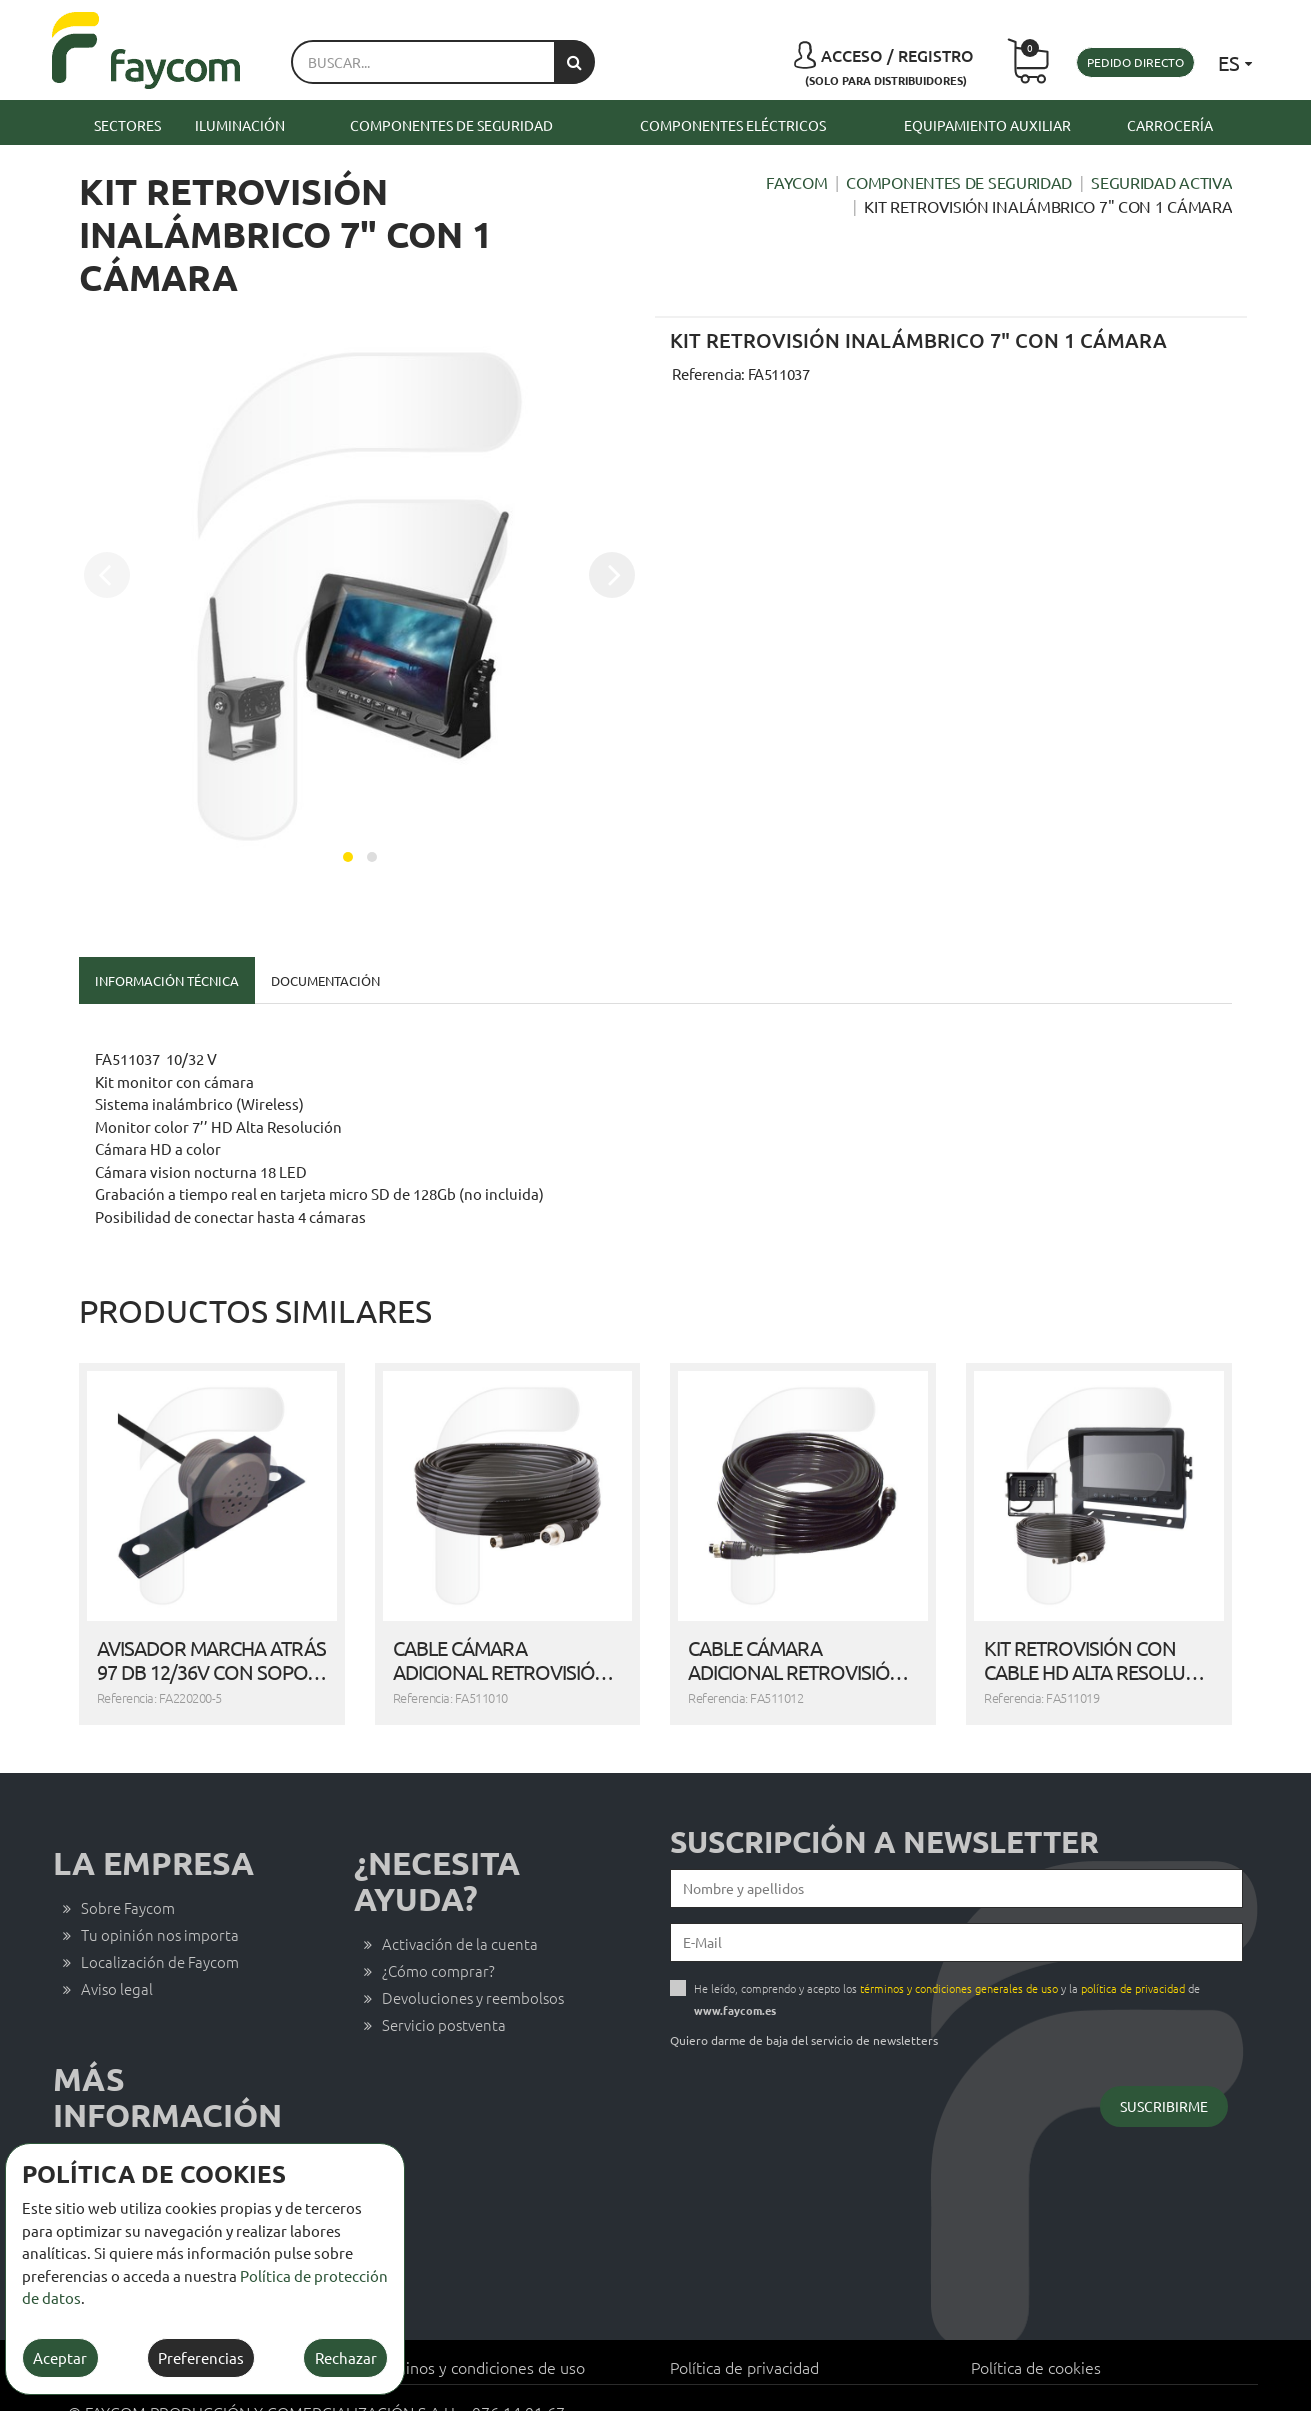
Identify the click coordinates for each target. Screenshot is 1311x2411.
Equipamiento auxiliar (987, 125)
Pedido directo (1135, 62)
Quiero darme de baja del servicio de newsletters (804, 2012)
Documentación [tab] (325, 980)
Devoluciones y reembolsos (473, 1969)
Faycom (796, 182)
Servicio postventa (444, 1996)
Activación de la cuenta (460, 1915)
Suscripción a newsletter (884, 1814)
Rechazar (346, 2357)
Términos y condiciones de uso (477, 2339)
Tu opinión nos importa (160, 1906)
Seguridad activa (1161, 182)
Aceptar (60, 2357)
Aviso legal (117, 1960)
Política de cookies (1036, 2339)
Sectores (127, 125)
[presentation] (107, 575)
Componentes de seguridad (451, 125)
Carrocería (1170, 125)
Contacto (112, 2131)
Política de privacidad (744, 2339)
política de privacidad (1133, 1960)
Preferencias (201, 2357)
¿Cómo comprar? (438, 1942)
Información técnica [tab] (167, 980)
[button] (348, 857)
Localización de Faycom (160, 1933)
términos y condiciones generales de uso (959, 1960)
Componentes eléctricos (733, 125)
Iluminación (240, 125)
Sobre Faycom (128, 1879)
